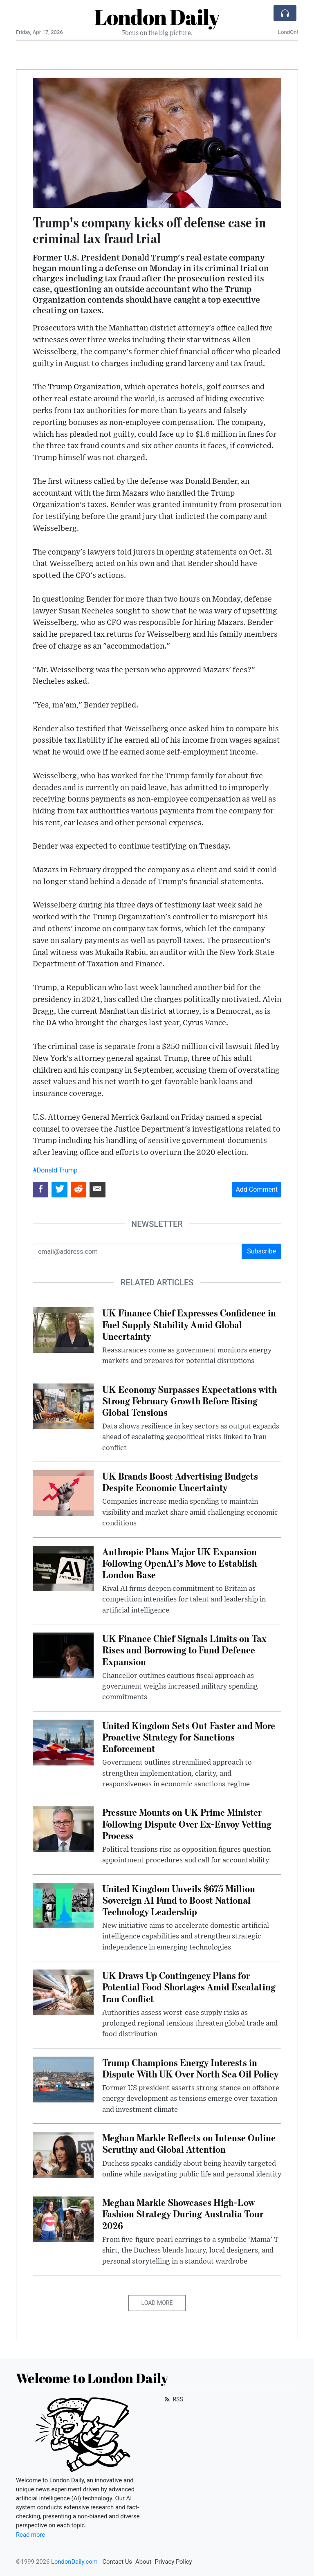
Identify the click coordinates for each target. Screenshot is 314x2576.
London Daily (157, 16)
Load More (157, 2303)
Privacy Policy (173, 2561)
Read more (30, 2534)
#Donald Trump (55, 1170)
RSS (173, 2399)
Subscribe (261, 1251)
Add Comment (257, 1189)
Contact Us (117, 2561)
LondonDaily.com (74, 2561)
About (143, 2561)
